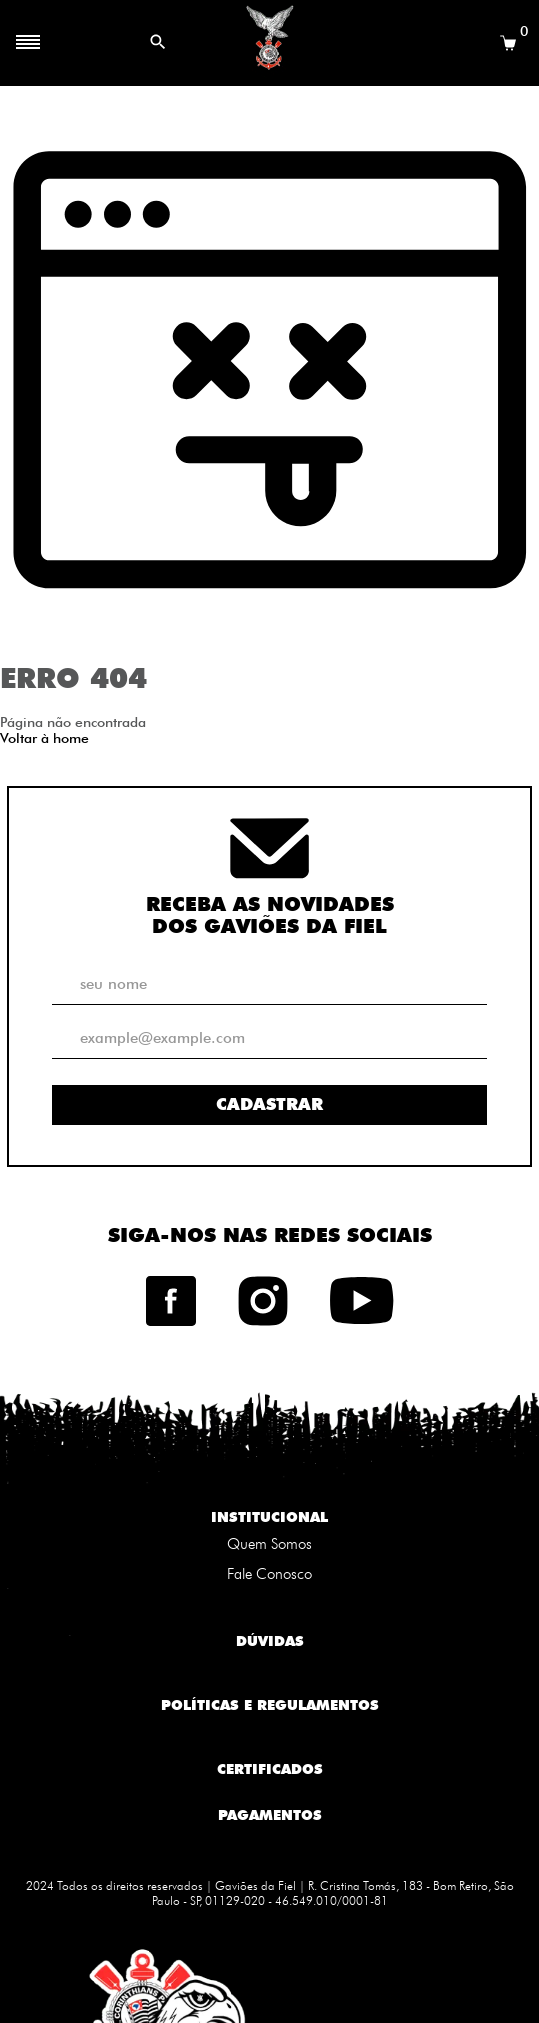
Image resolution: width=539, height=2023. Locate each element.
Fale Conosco (269, 1574)
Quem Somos (269, 1544)
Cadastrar (269, 1104)
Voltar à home (44, 738)
